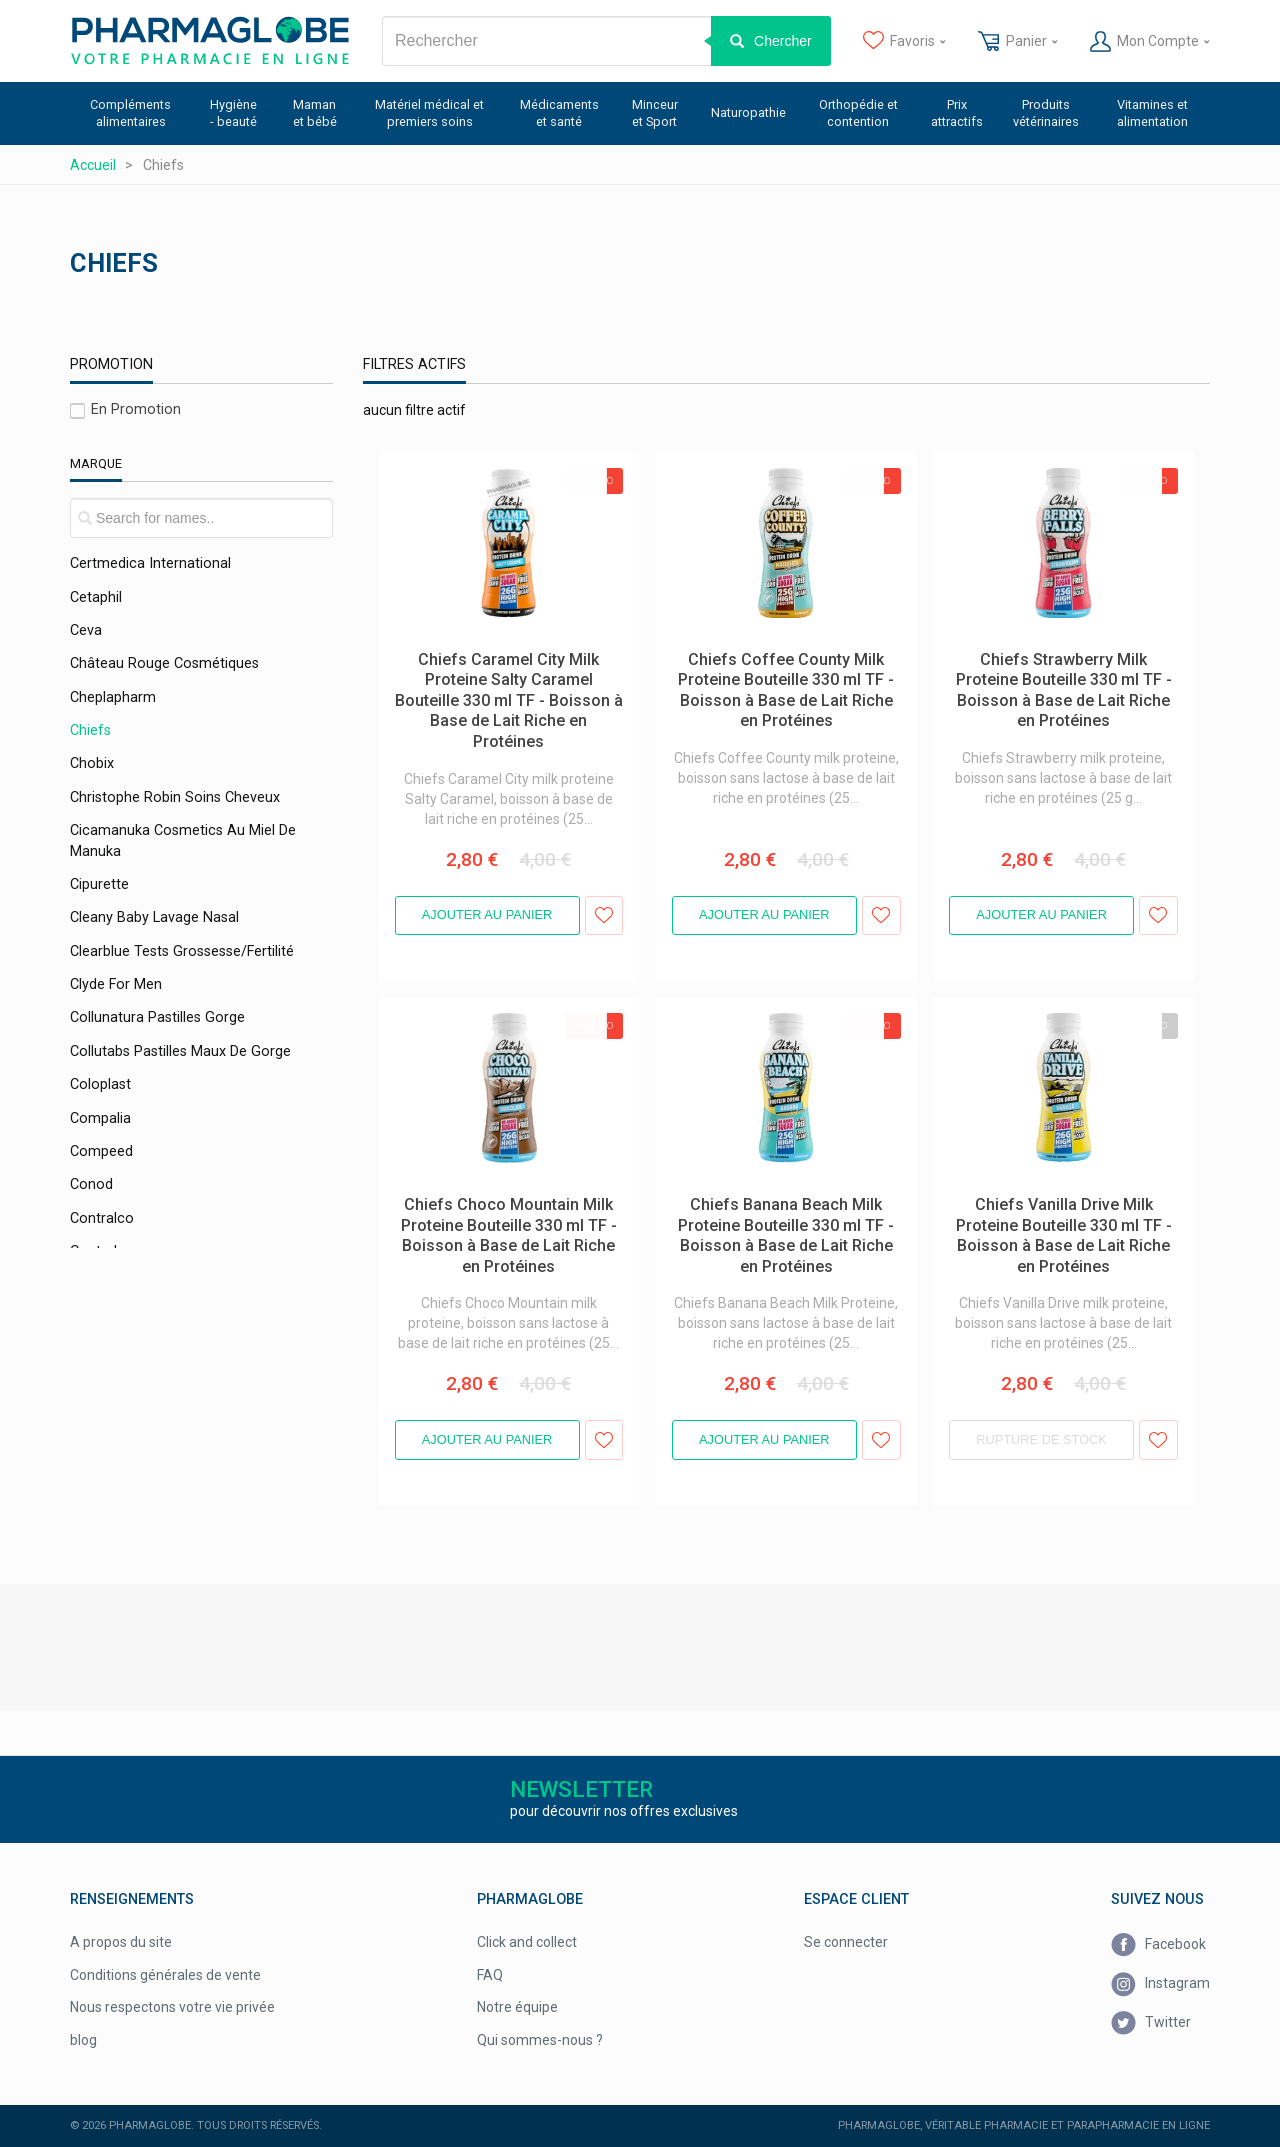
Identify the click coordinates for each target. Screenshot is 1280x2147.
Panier (1017, 42)
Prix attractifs (957, 113)
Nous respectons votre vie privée (172, 2007)
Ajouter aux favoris (604, 915)
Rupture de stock (1041, 1439)
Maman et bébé (315, 113)
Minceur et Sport (655, 113)
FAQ (490, 1975)
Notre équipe (517, 2007)
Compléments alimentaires (130, 113)
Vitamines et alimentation (1152, 113)
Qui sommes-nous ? (540, 2040)
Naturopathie (748, 112)
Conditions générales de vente (165, 1975)
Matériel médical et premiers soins (429, 113)
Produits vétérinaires (1046, 113)
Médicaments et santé (559, 113)
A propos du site (121, 1942)
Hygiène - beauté (233, 113)
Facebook (1158, 1945)
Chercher (783, 41)
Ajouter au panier (487, 914)
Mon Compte (1150, 42)
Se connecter (846, 1942)
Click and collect (527, 1942)
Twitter (1151, 2023)
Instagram (1160, 1984)
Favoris (904, 42)
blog (83, 2040)
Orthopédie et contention (858, 113)
